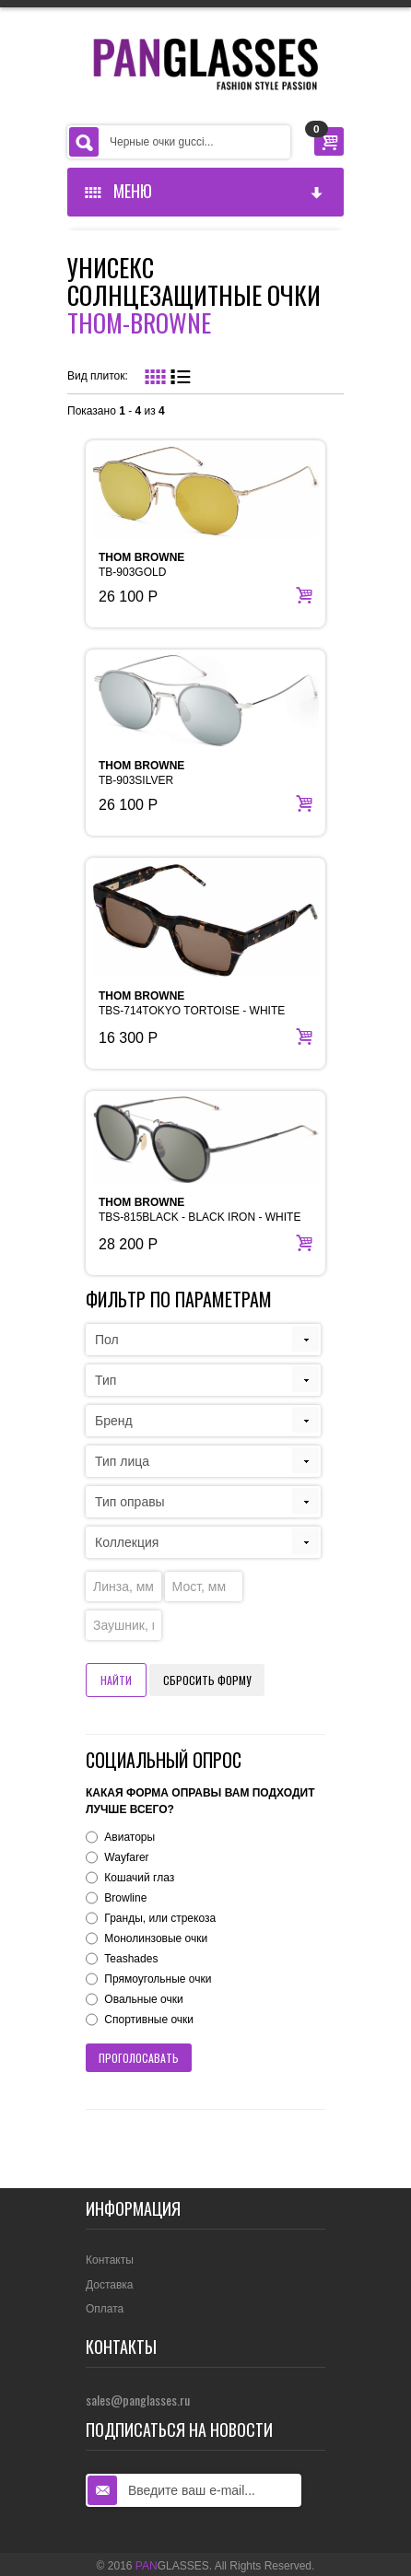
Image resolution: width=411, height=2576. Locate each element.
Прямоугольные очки (157, 1979)
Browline (125, 1897)
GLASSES (172, 2565)
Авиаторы (129, 1837)
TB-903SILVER (141, 773)
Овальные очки (143, 1999)
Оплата (104, 2308)
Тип (105, 1380)
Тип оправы (130, 1501)
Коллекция (127, 1542)
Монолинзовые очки (155, 1938)
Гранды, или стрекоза (160, 1918)
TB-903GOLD (141, 565)
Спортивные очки (149, 2019)
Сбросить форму (207, 1680)
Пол (107, 1339)
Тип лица (122, 1461)
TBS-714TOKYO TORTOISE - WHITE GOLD (192, 1010)
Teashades (131, 1958)
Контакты (110, 2260)
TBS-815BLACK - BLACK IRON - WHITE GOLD (199, 1217)
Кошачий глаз (139, 1877)
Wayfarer (126, 1857)
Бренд (114, 1420)
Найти (116, 1680)
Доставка (110, 2284)
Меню (204, 191)
